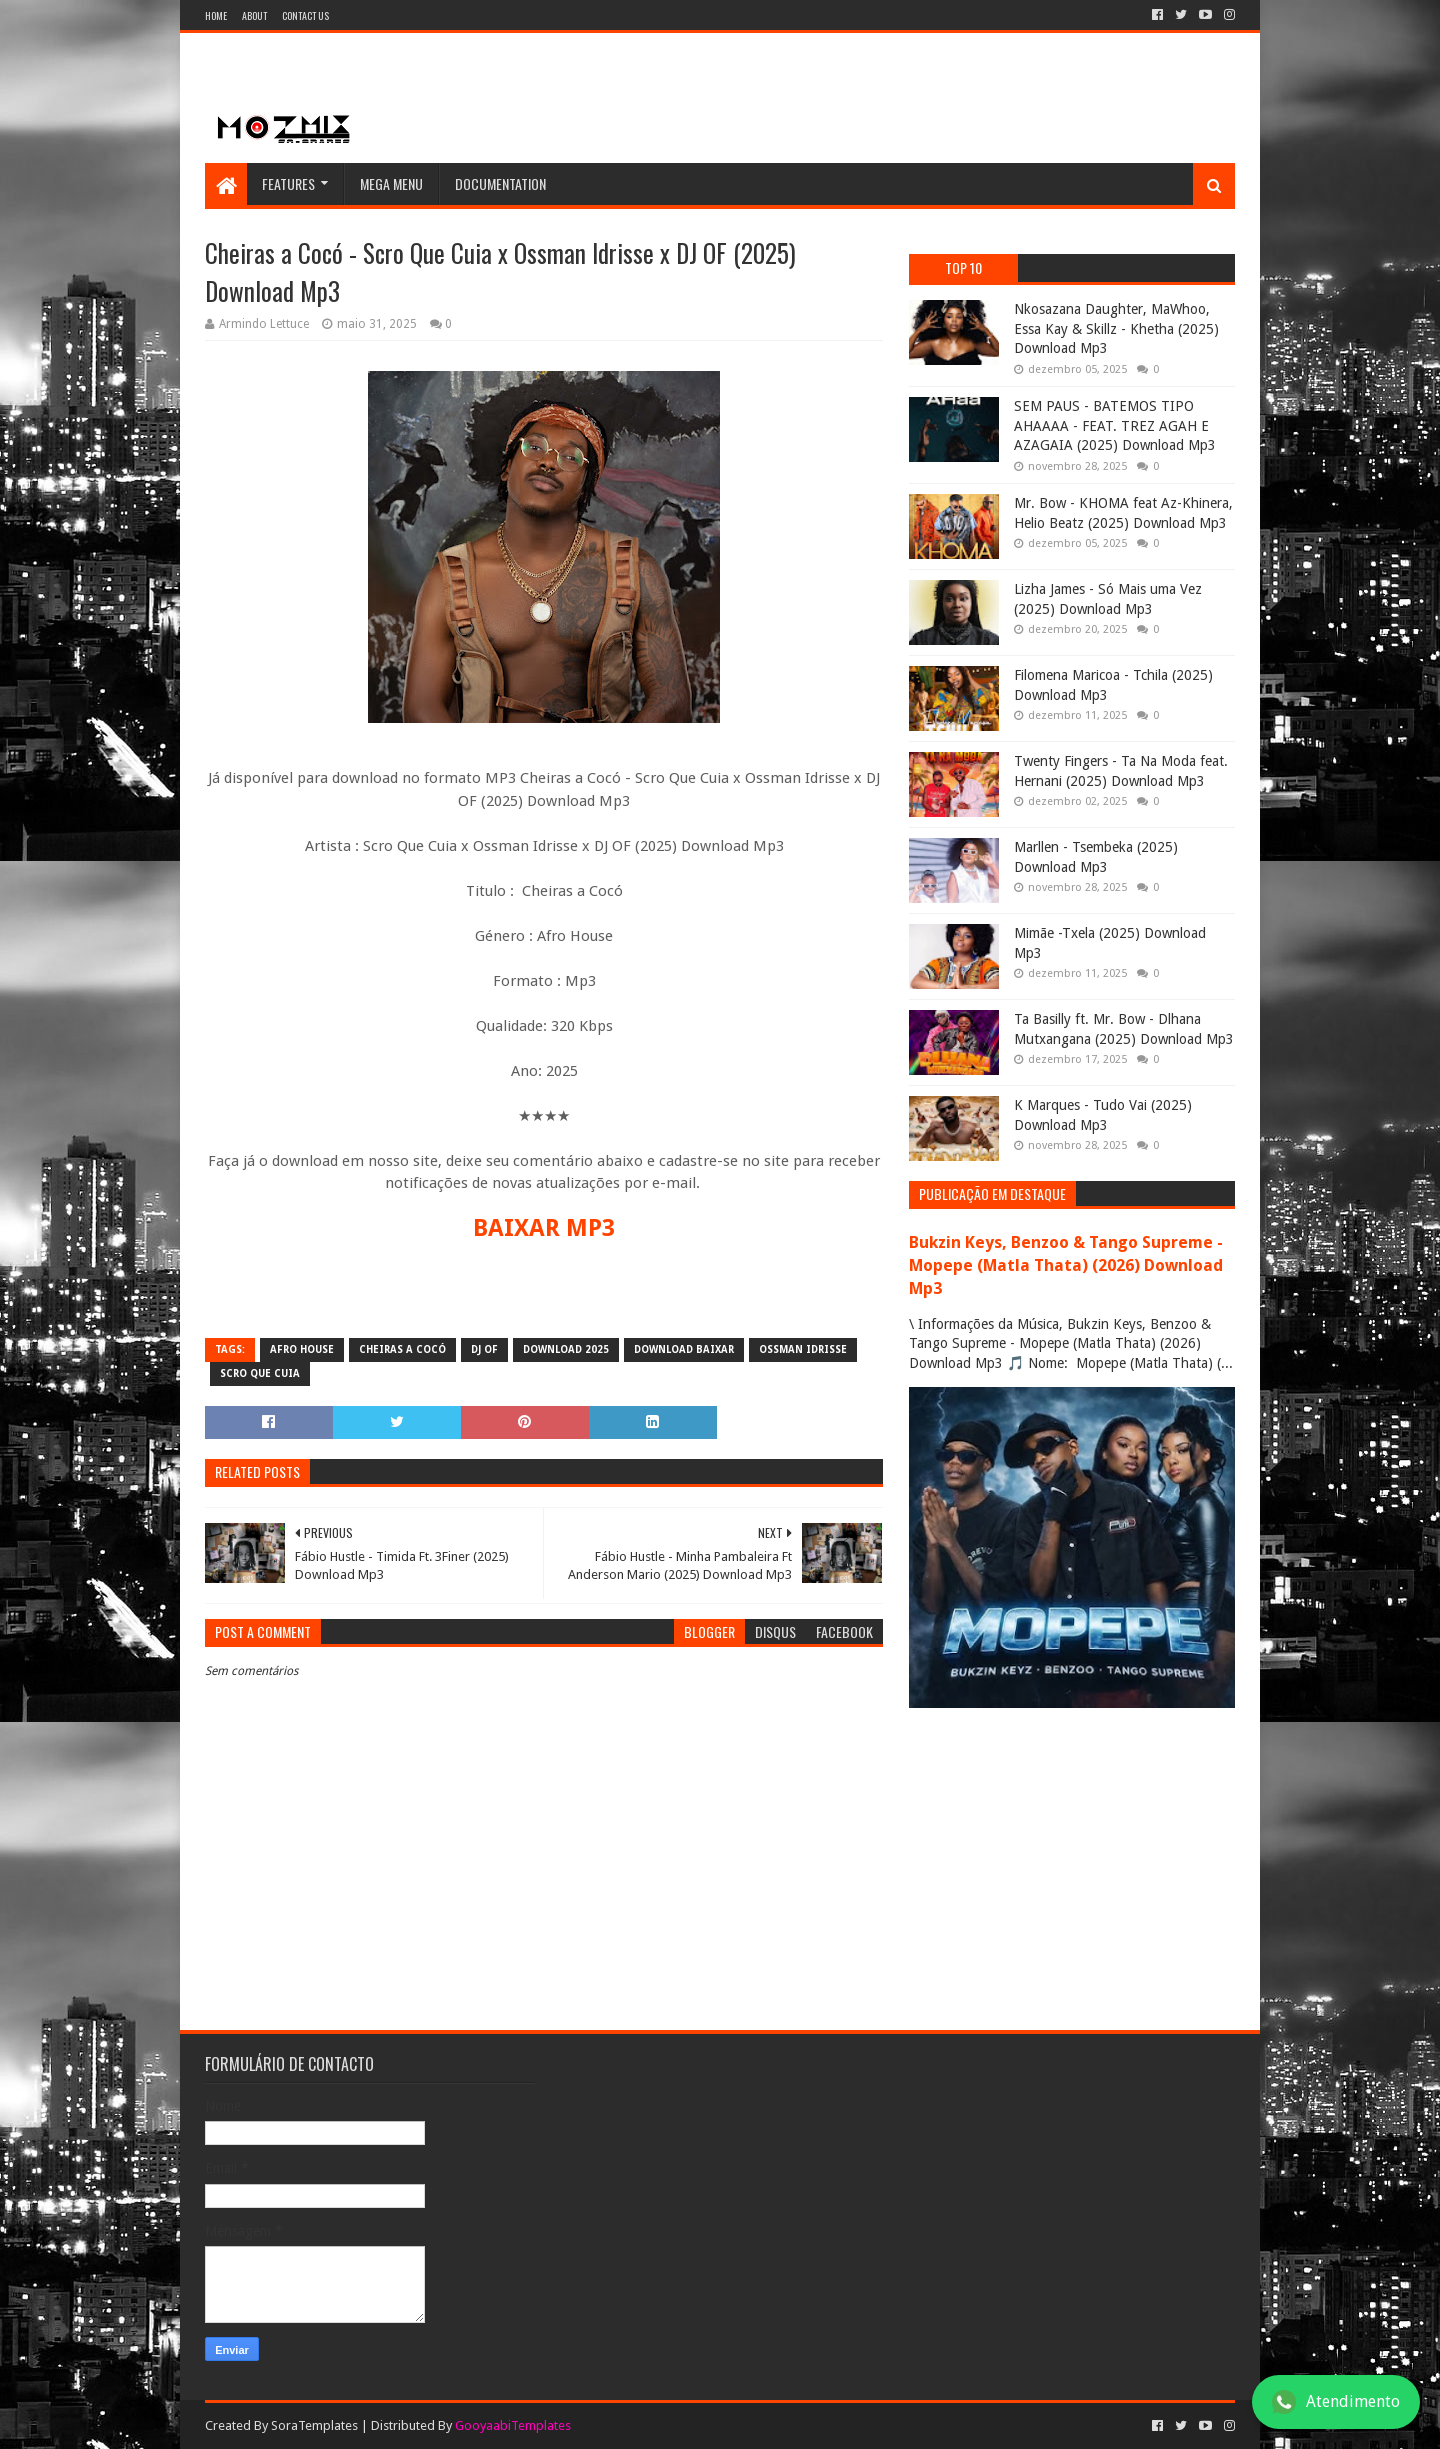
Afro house (302, 1349)
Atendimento (1336, 2402)
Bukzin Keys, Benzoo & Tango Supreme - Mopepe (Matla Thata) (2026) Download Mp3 (1066, 1265)
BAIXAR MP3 (544, 1228)
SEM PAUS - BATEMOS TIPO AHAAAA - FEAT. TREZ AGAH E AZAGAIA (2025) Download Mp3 (1115, 425)
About (254, 15)
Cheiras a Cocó (402, 1349)
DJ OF (484, 1349)
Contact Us (305, 15)
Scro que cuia (260, 1373)
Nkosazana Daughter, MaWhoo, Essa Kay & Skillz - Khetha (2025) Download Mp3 (1116, 328)
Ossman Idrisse (803, 1349)
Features (288, 183)
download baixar (684, 1349)
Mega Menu (391, 183)
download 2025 (566, 1349)
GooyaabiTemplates (513, 2425)
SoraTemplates (314, 2425)
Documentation (500, 183)
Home (216, 15)
